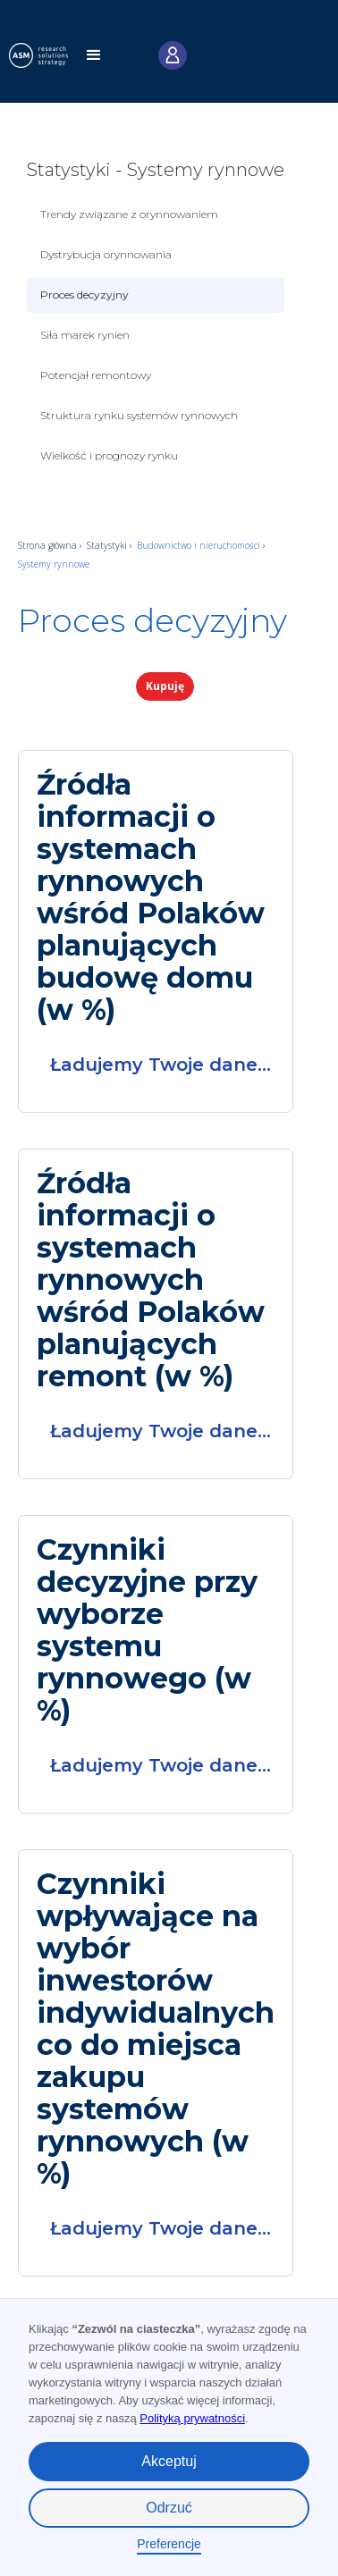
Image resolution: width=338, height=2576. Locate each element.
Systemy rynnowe (53, 564)
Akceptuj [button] (168, 2461)
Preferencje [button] (169, 2544)
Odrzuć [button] (169, 2507)
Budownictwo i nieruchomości (200, 545)
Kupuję (165, 686)
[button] (94, 60)
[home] (46, 55)
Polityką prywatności (192, 2418)
